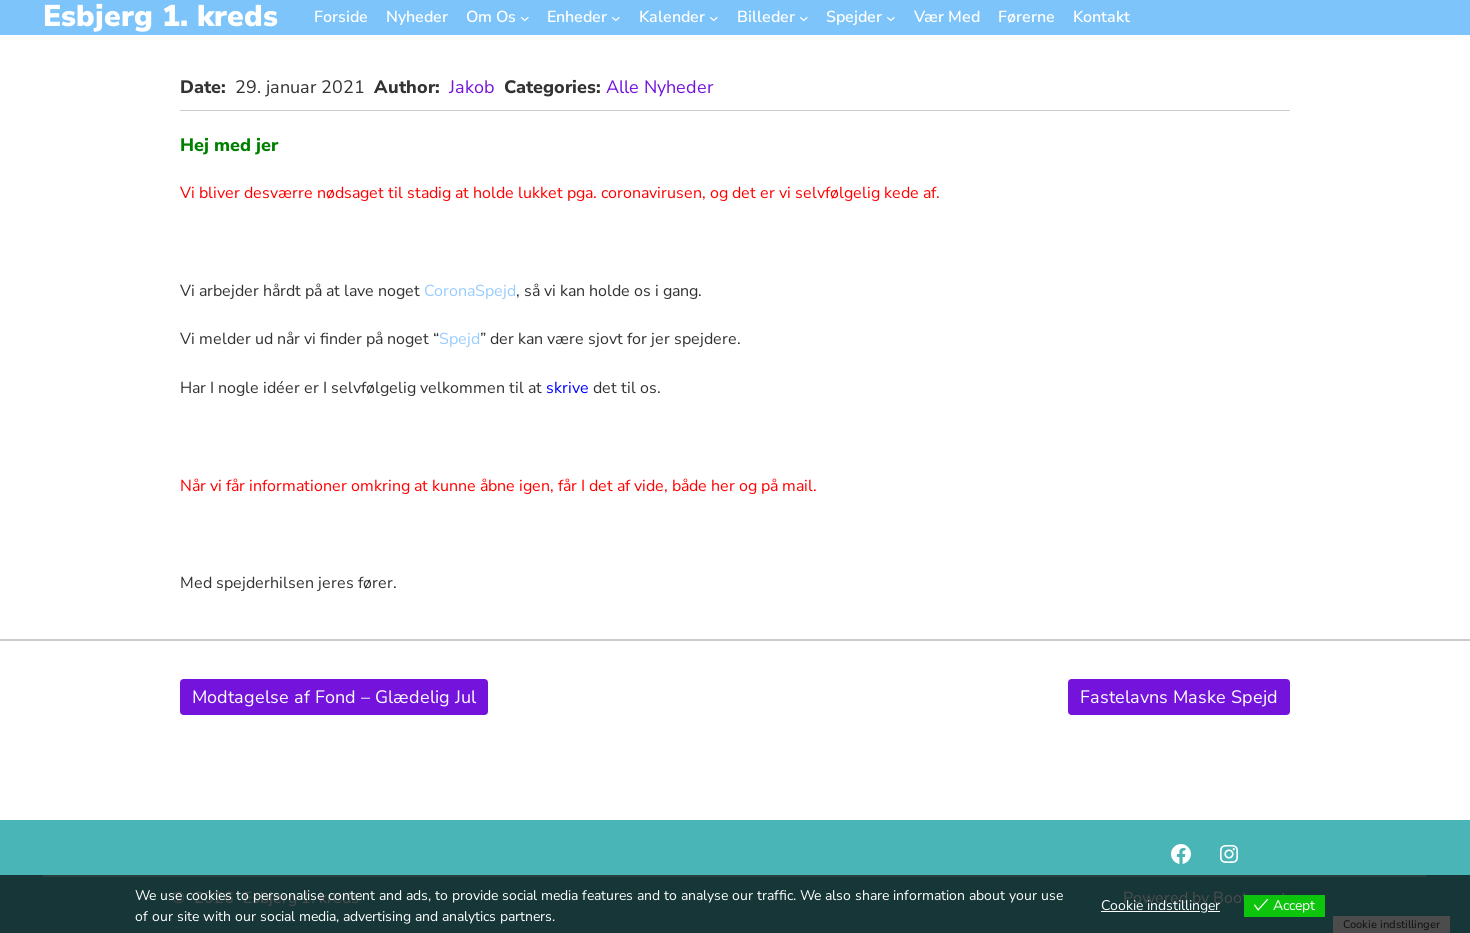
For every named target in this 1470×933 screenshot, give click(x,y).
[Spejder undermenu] (891, 17)
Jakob (472, 87)
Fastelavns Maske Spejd (1179, 697)
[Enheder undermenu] (616, 17)
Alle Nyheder (659, 87)
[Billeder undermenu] (804, 17)
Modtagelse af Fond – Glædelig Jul (334, 697)
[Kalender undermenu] (714, 17)
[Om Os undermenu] (525, 17)
